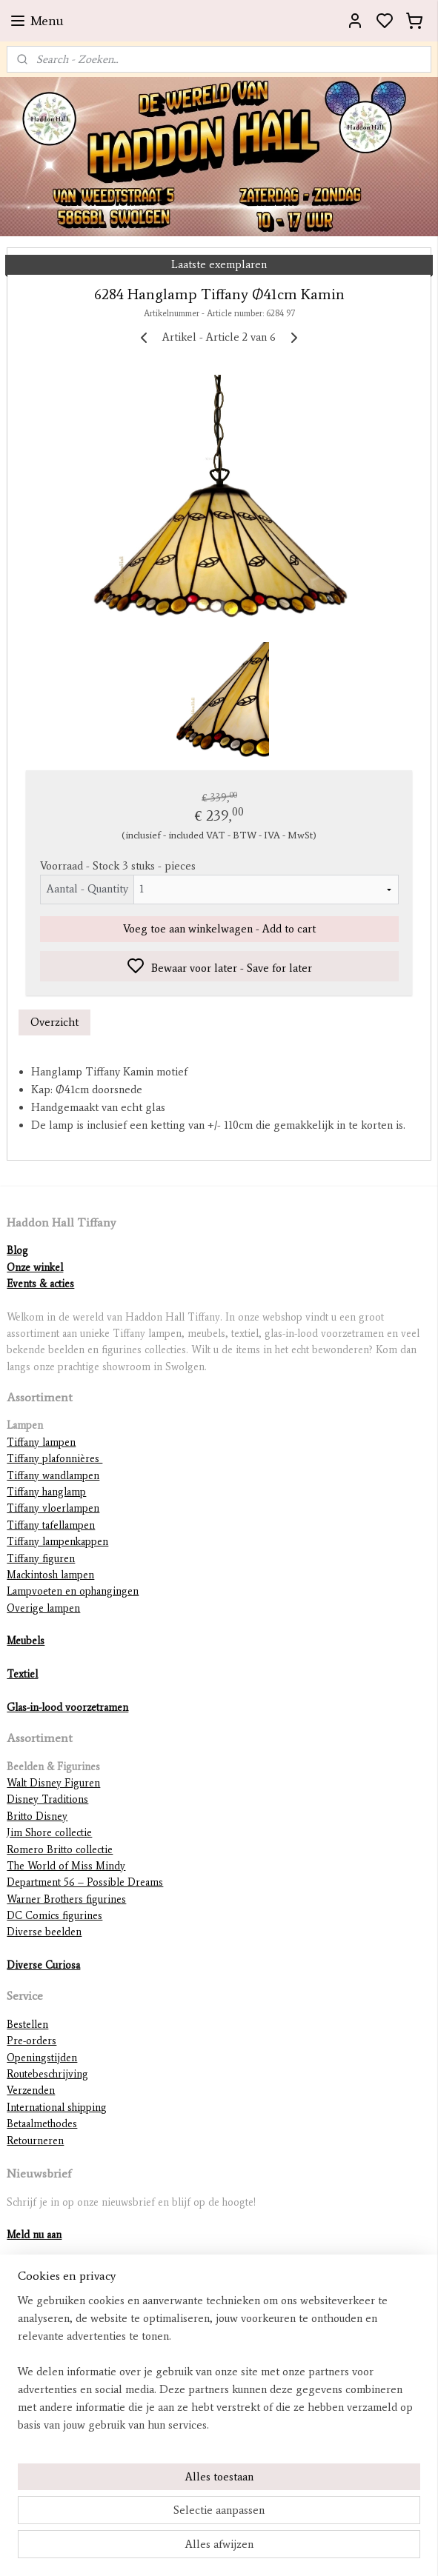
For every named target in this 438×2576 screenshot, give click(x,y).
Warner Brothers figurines (66, 1899)
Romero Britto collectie (60, 1849)
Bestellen (27, 2024)
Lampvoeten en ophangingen (73, 1591)
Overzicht (54, 1022)
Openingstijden (42, 2058)
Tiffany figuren (41, 1558)
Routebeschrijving (47, 2074)
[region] (219, 2369)
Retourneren (35, 2141)
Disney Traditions (47, 1799)
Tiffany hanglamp (46, 1492)
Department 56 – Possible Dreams (85, 1882)
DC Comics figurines (54, 1915)
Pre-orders (31, 2041)
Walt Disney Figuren (53, 1783)
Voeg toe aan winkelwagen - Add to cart (219, 928)
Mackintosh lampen (50, 1575)
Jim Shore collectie (49, 1832)
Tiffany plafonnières (54, 1458)
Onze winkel (35, 1267)
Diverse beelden (44, 1932)
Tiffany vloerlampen (53, 1508)
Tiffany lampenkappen (57, 1541)
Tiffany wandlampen (53, 1475)
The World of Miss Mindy (66, 1866)
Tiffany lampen (41, 1442)
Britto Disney (37, 1816)
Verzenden (31, 2090)
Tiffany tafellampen (51, 1525)
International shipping (57, 2107)
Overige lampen (43, 1608)
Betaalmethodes (42, 2124)
